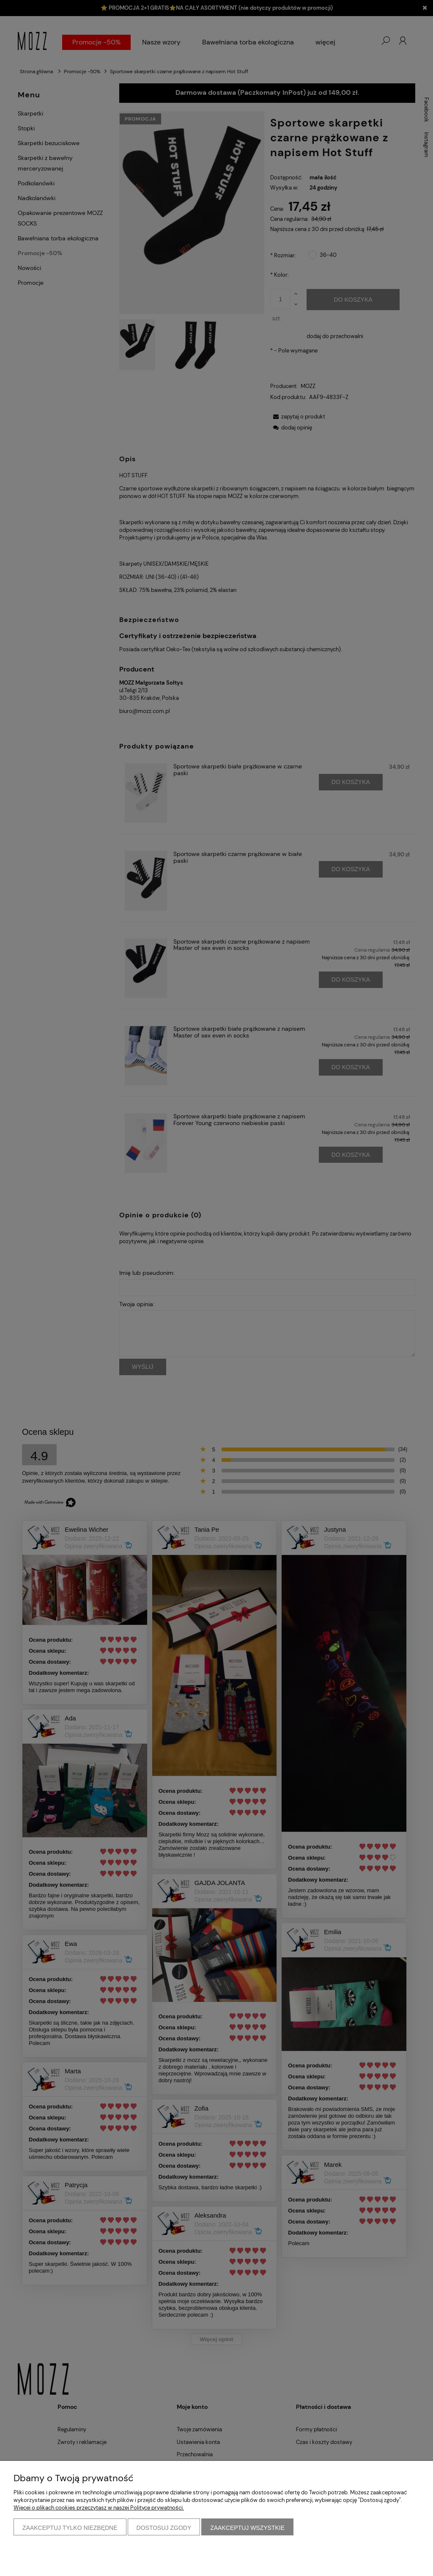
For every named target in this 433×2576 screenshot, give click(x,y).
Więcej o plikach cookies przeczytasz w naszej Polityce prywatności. (99, 2507)
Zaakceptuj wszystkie (247, 2527)
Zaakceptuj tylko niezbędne (70, 2527)
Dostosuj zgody (164, 2527)
